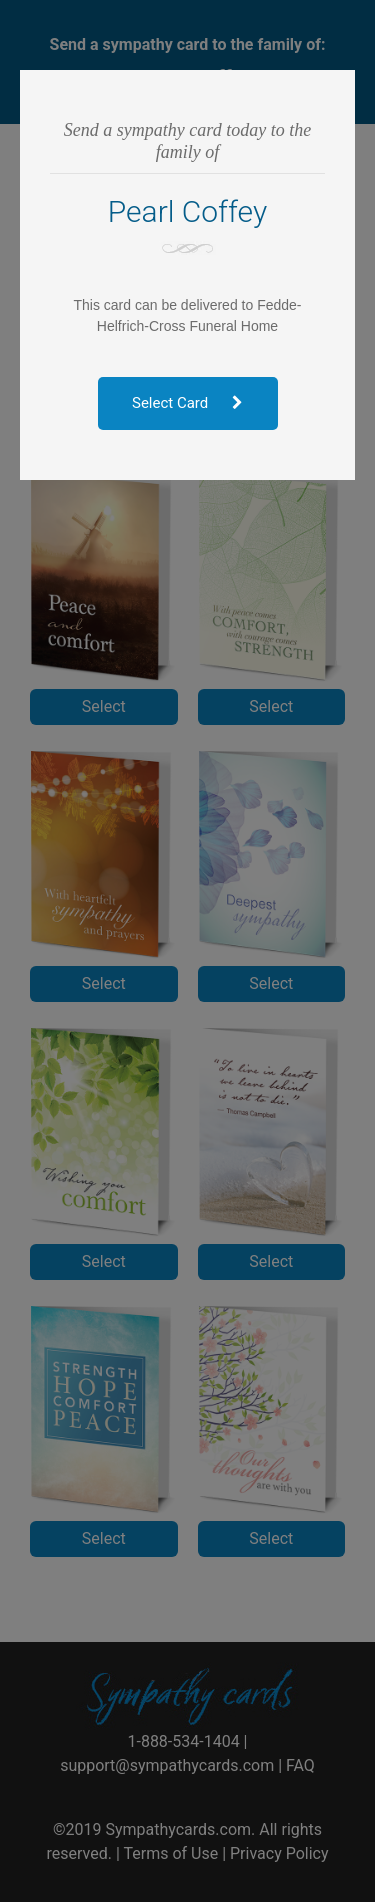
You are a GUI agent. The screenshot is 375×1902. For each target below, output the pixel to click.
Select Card (187, 403)
